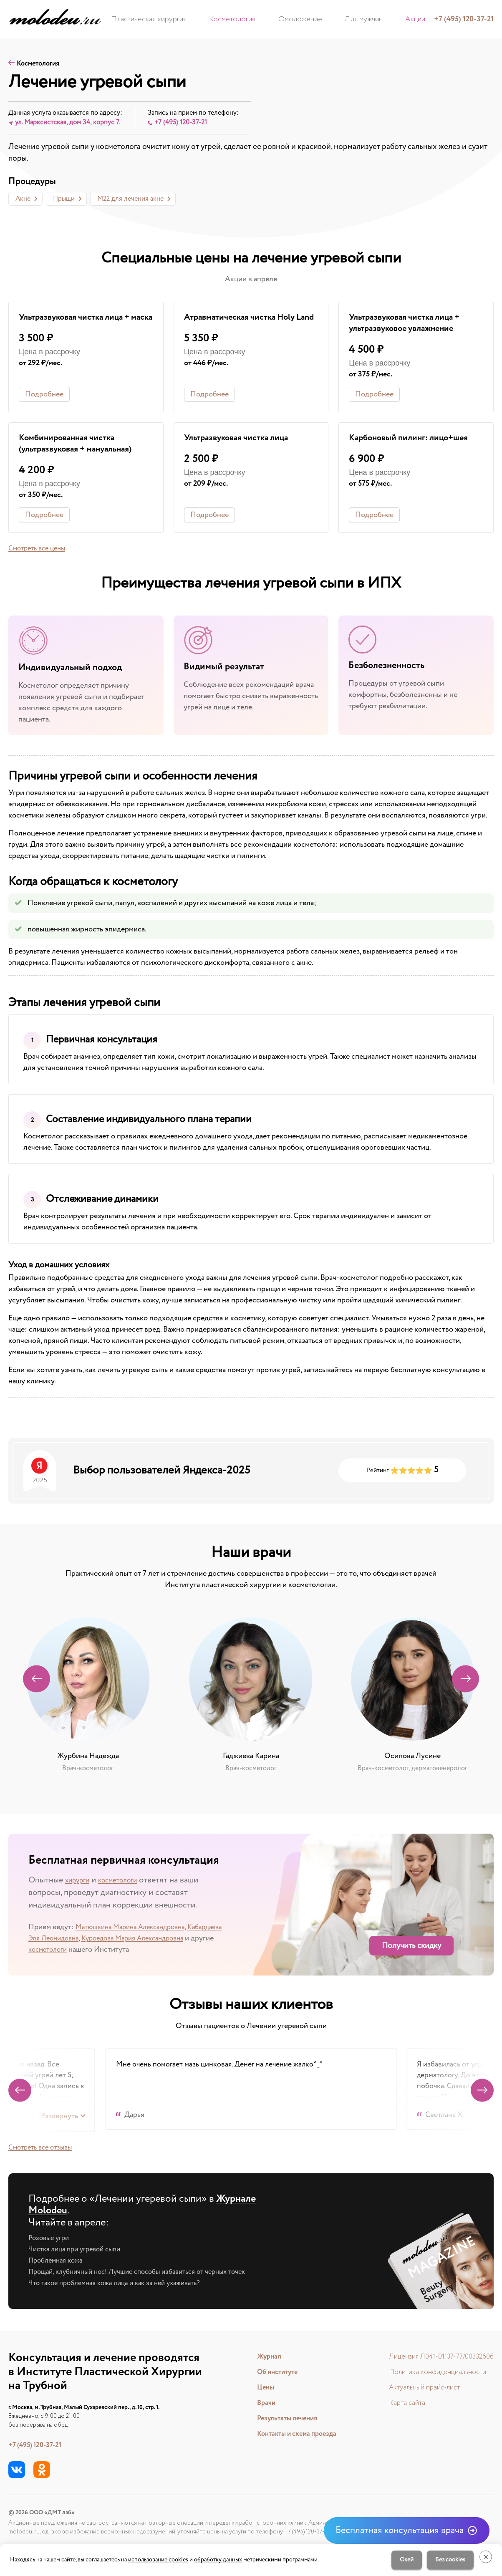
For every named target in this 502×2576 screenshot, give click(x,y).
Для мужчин (349, 19)
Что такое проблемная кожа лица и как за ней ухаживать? (123, 2285)
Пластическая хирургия (177, 19)
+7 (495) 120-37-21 (38, 2445)
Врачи (259, 2403)
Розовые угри (50, 2240)
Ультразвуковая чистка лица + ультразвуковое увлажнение (410, 324)
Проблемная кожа (58, 2263)
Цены (258, 2387)
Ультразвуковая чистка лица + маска (80, 324)
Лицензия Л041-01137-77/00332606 (437, 2356)
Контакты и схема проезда (292, 2434)
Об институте (272, 2372)
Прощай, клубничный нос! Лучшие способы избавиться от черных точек (149, 2274)
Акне (22, 200)
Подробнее (44, 396)
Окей (402, 2560)
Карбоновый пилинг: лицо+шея (414, 440)
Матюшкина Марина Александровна (136, 1930)
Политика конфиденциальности (431, 2372)
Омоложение (300, 19)
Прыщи (64, 200)
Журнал (262, 2356)
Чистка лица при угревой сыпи (79, 2251)
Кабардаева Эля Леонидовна (76, 1941)
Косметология (247, 19)
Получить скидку (411, 1949)
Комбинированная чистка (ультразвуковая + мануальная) (81, 446)
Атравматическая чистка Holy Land (245, 324)
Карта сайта (398, 2403)
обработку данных (218, 2560)
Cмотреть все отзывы (43, 2150)
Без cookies (446, 2560)
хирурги (80, 1883)
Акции (387, 19)
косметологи (127, 1883)
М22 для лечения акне (130, 200)
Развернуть (59, 2118)
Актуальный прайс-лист (417, 2387)
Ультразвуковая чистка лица (241, 440)
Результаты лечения (282, 2418)
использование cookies (158, 2560)
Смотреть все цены (40, 551)
